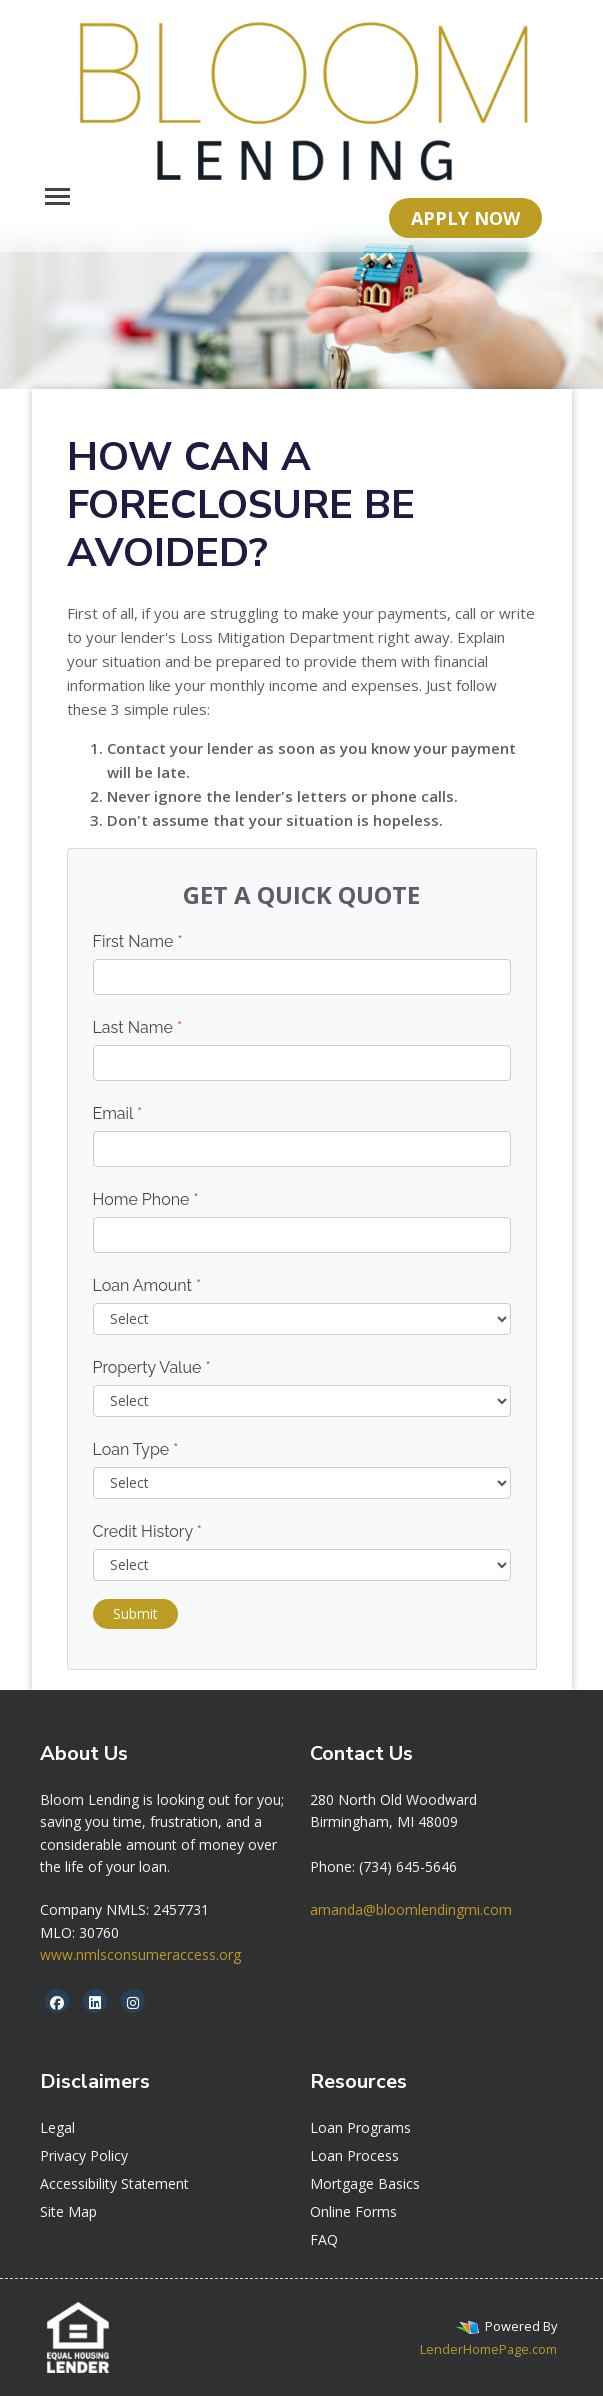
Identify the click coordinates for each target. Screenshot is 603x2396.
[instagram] (133, 2002)
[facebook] (57, 2002)
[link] (393, 1799)
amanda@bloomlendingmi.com (411, 1909)
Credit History (147, 1531)
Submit (135, 1613)
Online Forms (353, 2211)
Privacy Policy (84, 2155)
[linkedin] (95, 2002)
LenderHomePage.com (488, 2349)
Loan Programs (360, 2127)
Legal (57, 2127)
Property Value (152, 1367)
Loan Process (354, 2155)
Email (118, 1113)
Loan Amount (147, 1285)
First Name (138, 941)
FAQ (324, 2239)
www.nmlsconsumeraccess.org (140, 1954)
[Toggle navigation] (57, 196)
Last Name (138, 1027)
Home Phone (146, 1199)
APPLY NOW (465, 218)
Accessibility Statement (114, 2183)
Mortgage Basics (365, 2183)
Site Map (68, 2211)
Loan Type (136, 1449)
